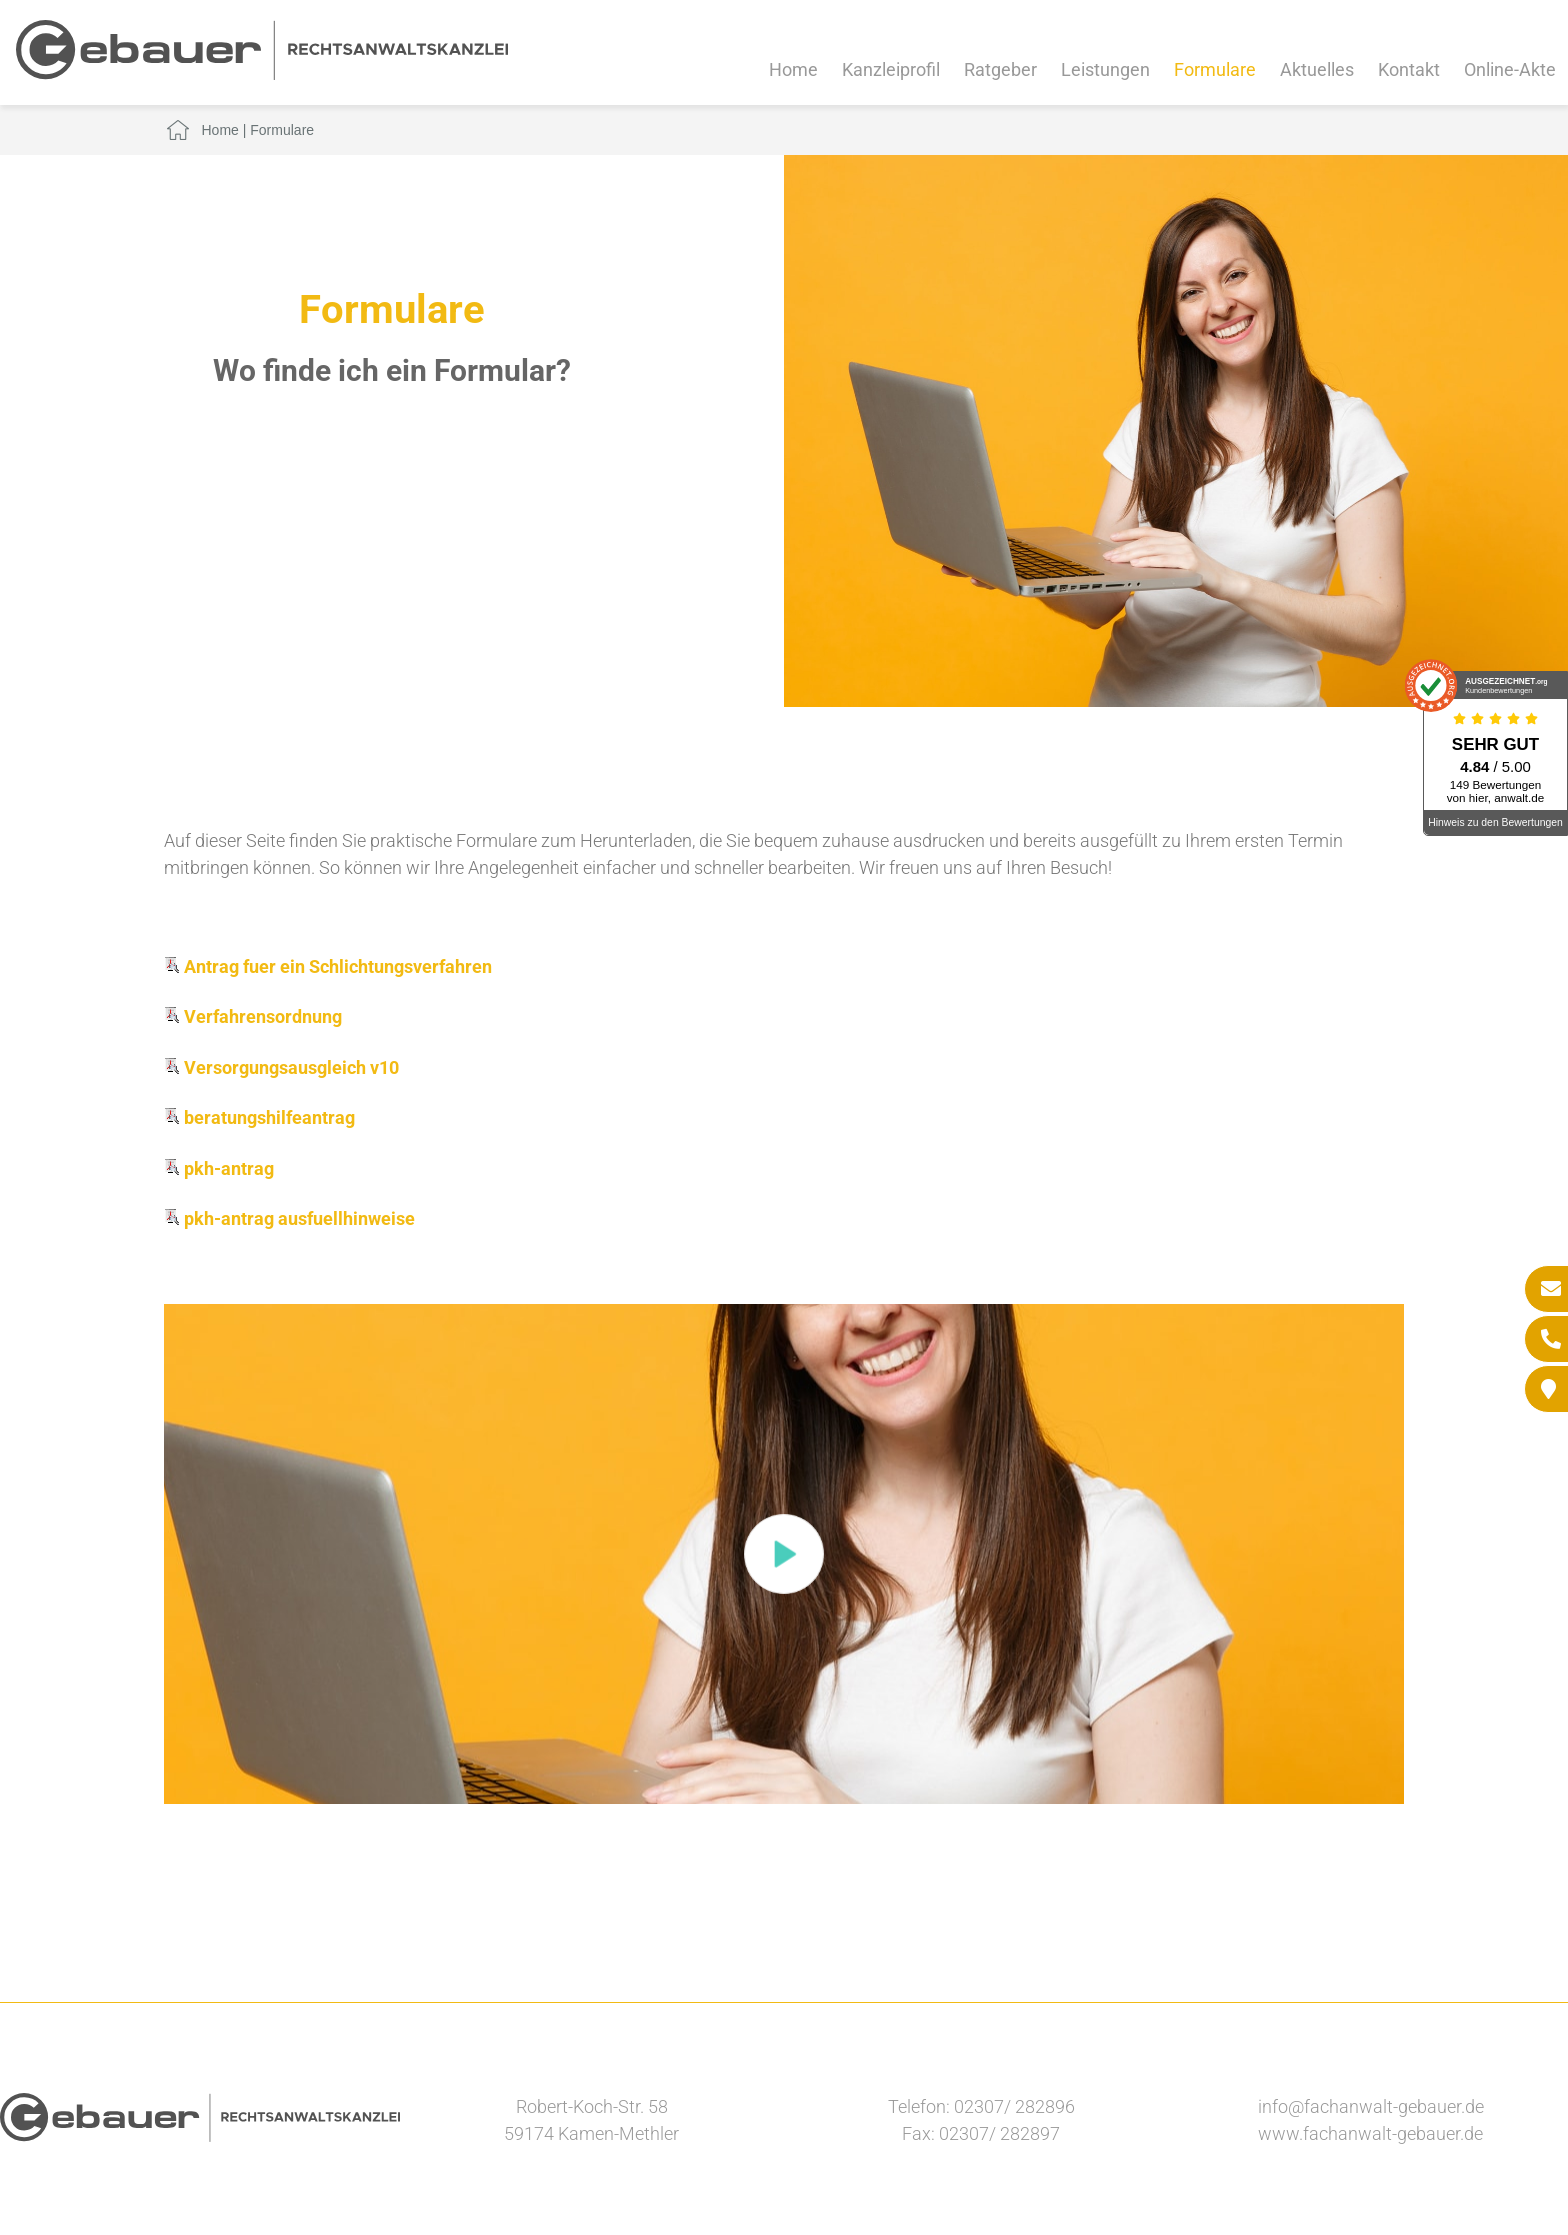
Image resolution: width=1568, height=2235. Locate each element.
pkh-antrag (219, 1168)
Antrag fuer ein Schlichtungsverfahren (328, 966)
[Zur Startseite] (262, 73)
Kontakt (1409, 69)
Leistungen (1105, 69)
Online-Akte (1510, 69)
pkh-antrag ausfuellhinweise (289, 1218)
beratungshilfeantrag (259, 1117)
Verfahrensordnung (253, 1016)
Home (793, 69)
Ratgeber (1000, 69)
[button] (784, 1554)
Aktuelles (1317, 69)
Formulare (1215, 69)
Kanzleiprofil (891, 69)
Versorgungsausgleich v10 (281, 1067)
